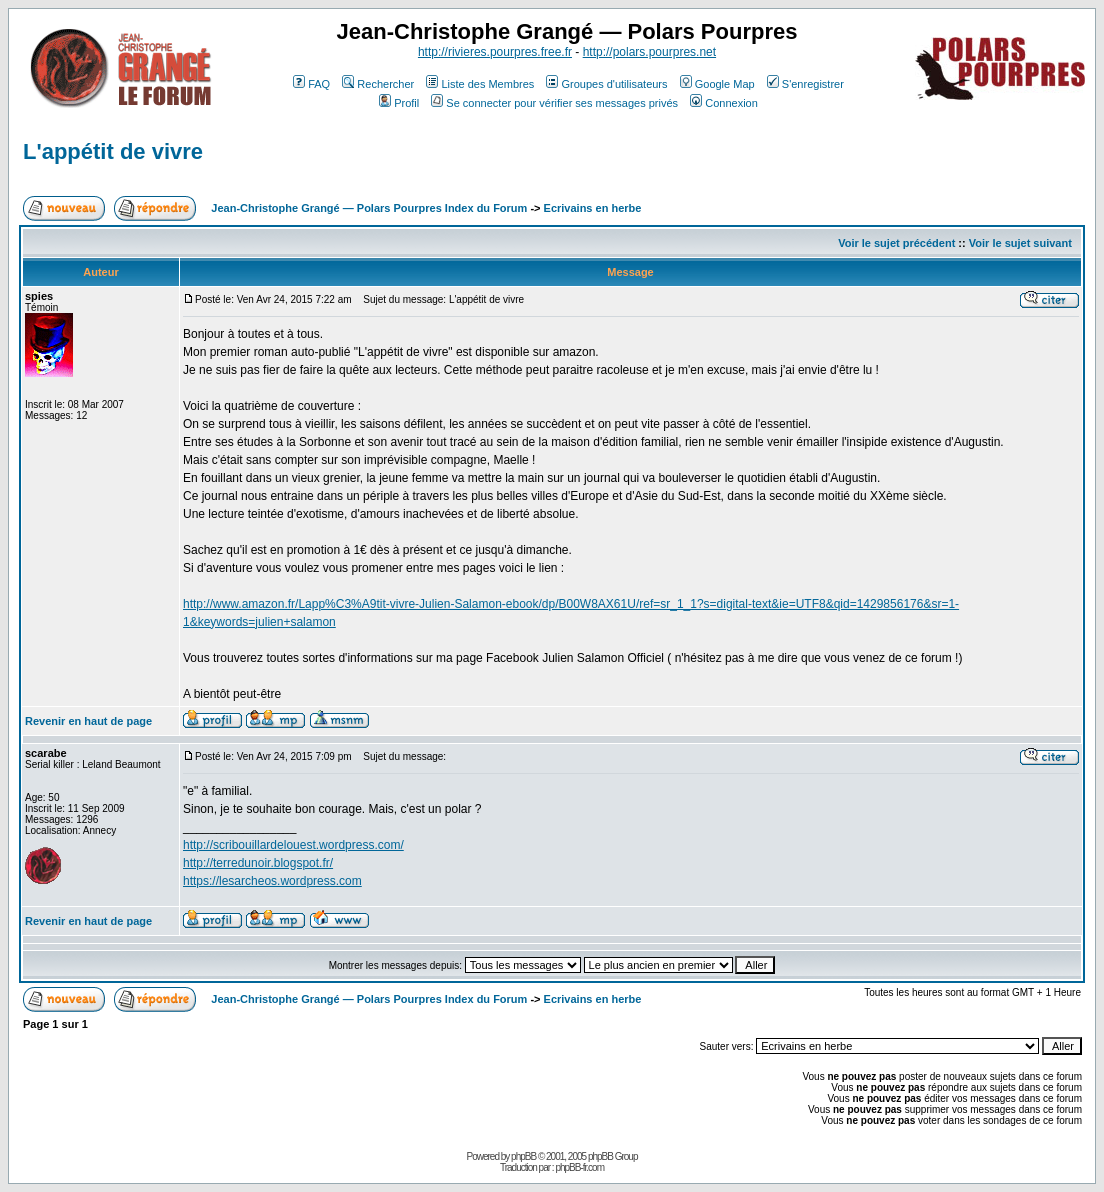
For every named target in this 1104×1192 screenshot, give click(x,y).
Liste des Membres (480, 84)
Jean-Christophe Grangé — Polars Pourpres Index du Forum (369, 208)
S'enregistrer (805, 84)
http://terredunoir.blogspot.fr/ (258, 863)
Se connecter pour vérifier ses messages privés (554, 103)
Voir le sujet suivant (1020, 243)
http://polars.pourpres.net (649, 52)
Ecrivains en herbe (593, 208)
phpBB (523, 1156)
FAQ (311, 84)
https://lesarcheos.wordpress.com (272, 881)
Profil (399, 103)
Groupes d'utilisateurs (606, 84)
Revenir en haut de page (88, 721)
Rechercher (378, 84)
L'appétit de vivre (113, 151)
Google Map (717, 84)
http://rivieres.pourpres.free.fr (495, 52)
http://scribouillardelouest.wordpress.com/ (293, 845)
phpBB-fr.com (579, 1167)
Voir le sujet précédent (896, 243)
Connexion (724, 103)
